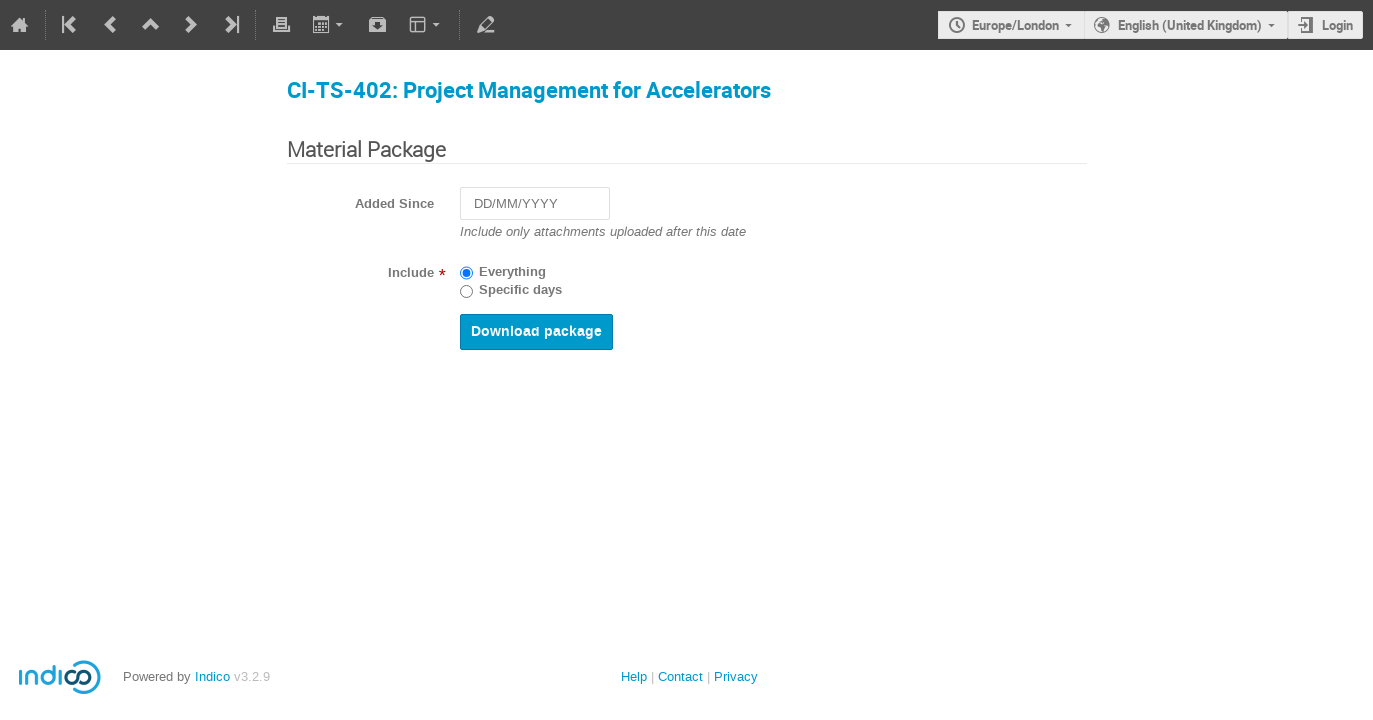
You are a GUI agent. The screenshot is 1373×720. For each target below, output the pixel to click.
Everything (512, 272)
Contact (680, 676)
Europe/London (1015, 25)
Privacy (736, 676)
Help (634, 676)
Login (1337, 25)
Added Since (394, 204)
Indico (212, 676)
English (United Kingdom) (1190, 25)
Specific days (520, 290)
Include (411, 273)
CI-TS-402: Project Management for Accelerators (529, 89)
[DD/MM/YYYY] (535, 203)
